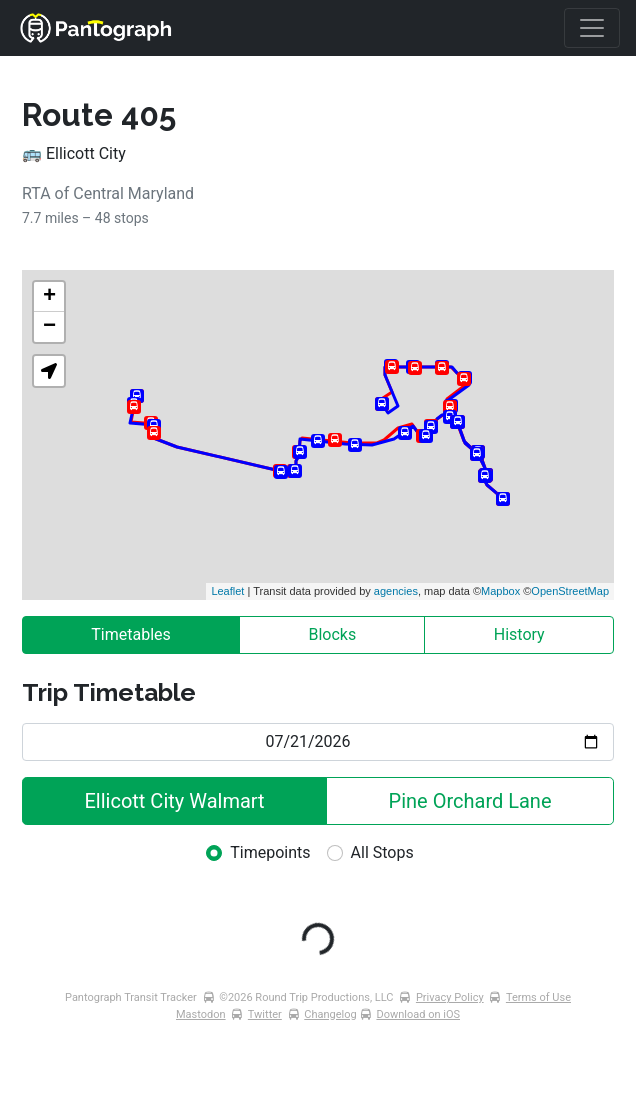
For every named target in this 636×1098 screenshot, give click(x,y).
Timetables (131, 634)
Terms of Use (538, 997)
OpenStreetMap (570, 591)
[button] (49, 371)
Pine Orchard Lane (470, 801)
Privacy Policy (450, 997)
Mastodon (201, 1014)
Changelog (330, 1014)
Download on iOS (418, 1014)
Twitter (265, 1014)
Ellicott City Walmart (174, 801)
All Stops (382, 852)
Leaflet (227, 591)
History (519, 634)
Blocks (332, 634)
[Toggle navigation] (592, 28)
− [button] (49, 327)
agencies (396, 591)
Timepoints (270, 852)
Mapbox (500, 591)
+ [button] (49, 297)
